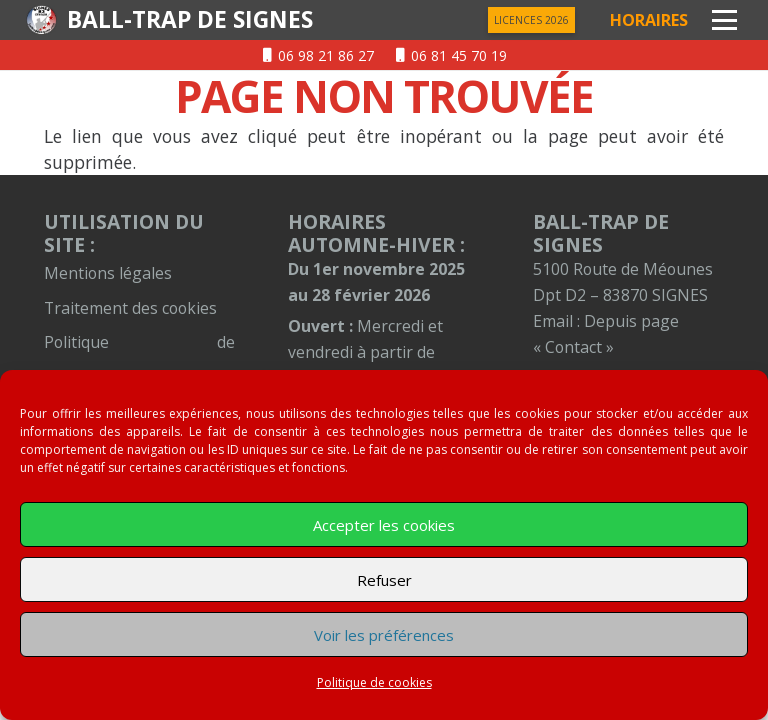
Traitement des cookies (130, 308)
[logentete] (41, 20)
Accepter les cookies (384, 525)
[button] (724, 20)
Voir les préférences (384, 635)
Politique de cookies (374, 682)
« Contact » (573, 347)
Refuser (384, 580)
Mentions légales (108, 273)
